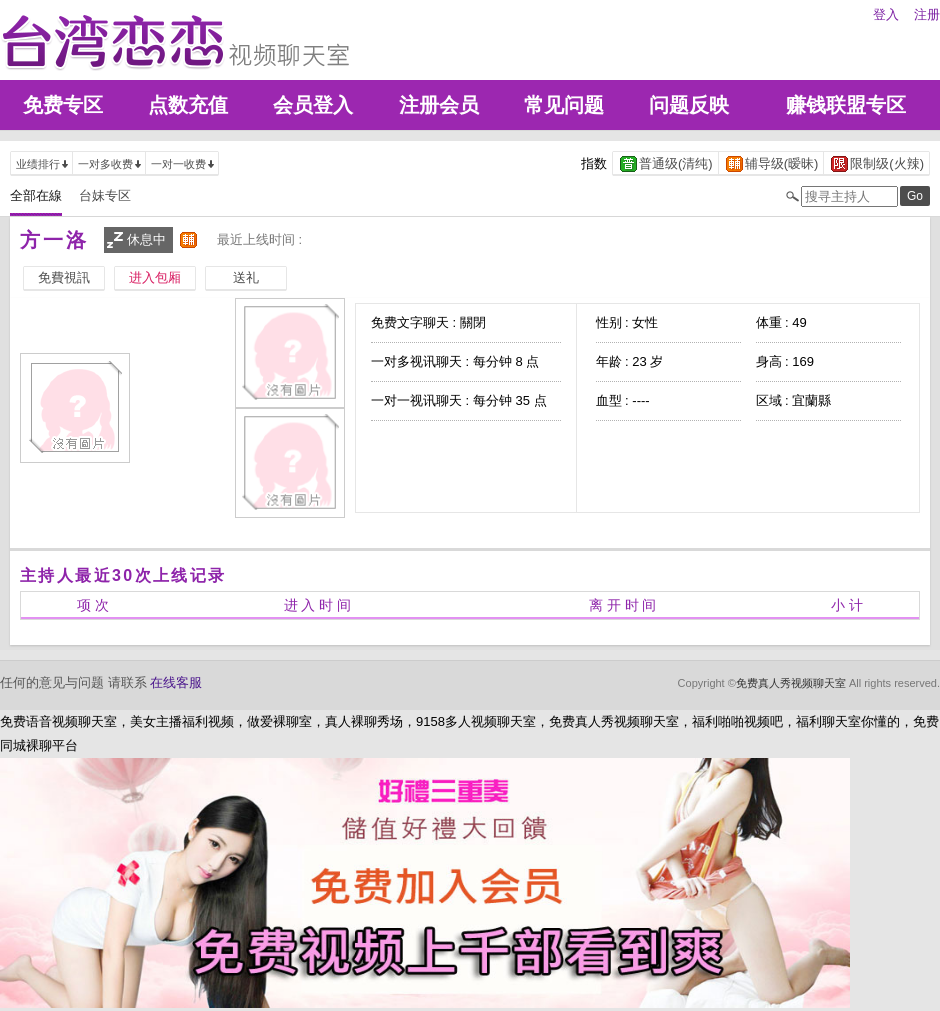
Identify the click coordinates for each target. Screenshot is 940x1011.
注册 (927, 14)
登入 (886, 14)
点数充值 (188, 105)
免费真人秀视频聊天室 (791, 683)
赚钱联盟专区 (846, 105)
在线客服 (176, 682)
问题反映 (689, 105)
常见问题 (564, 105)
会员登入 (313, 105)
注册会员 (439, 105)
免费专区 (63, 105)
